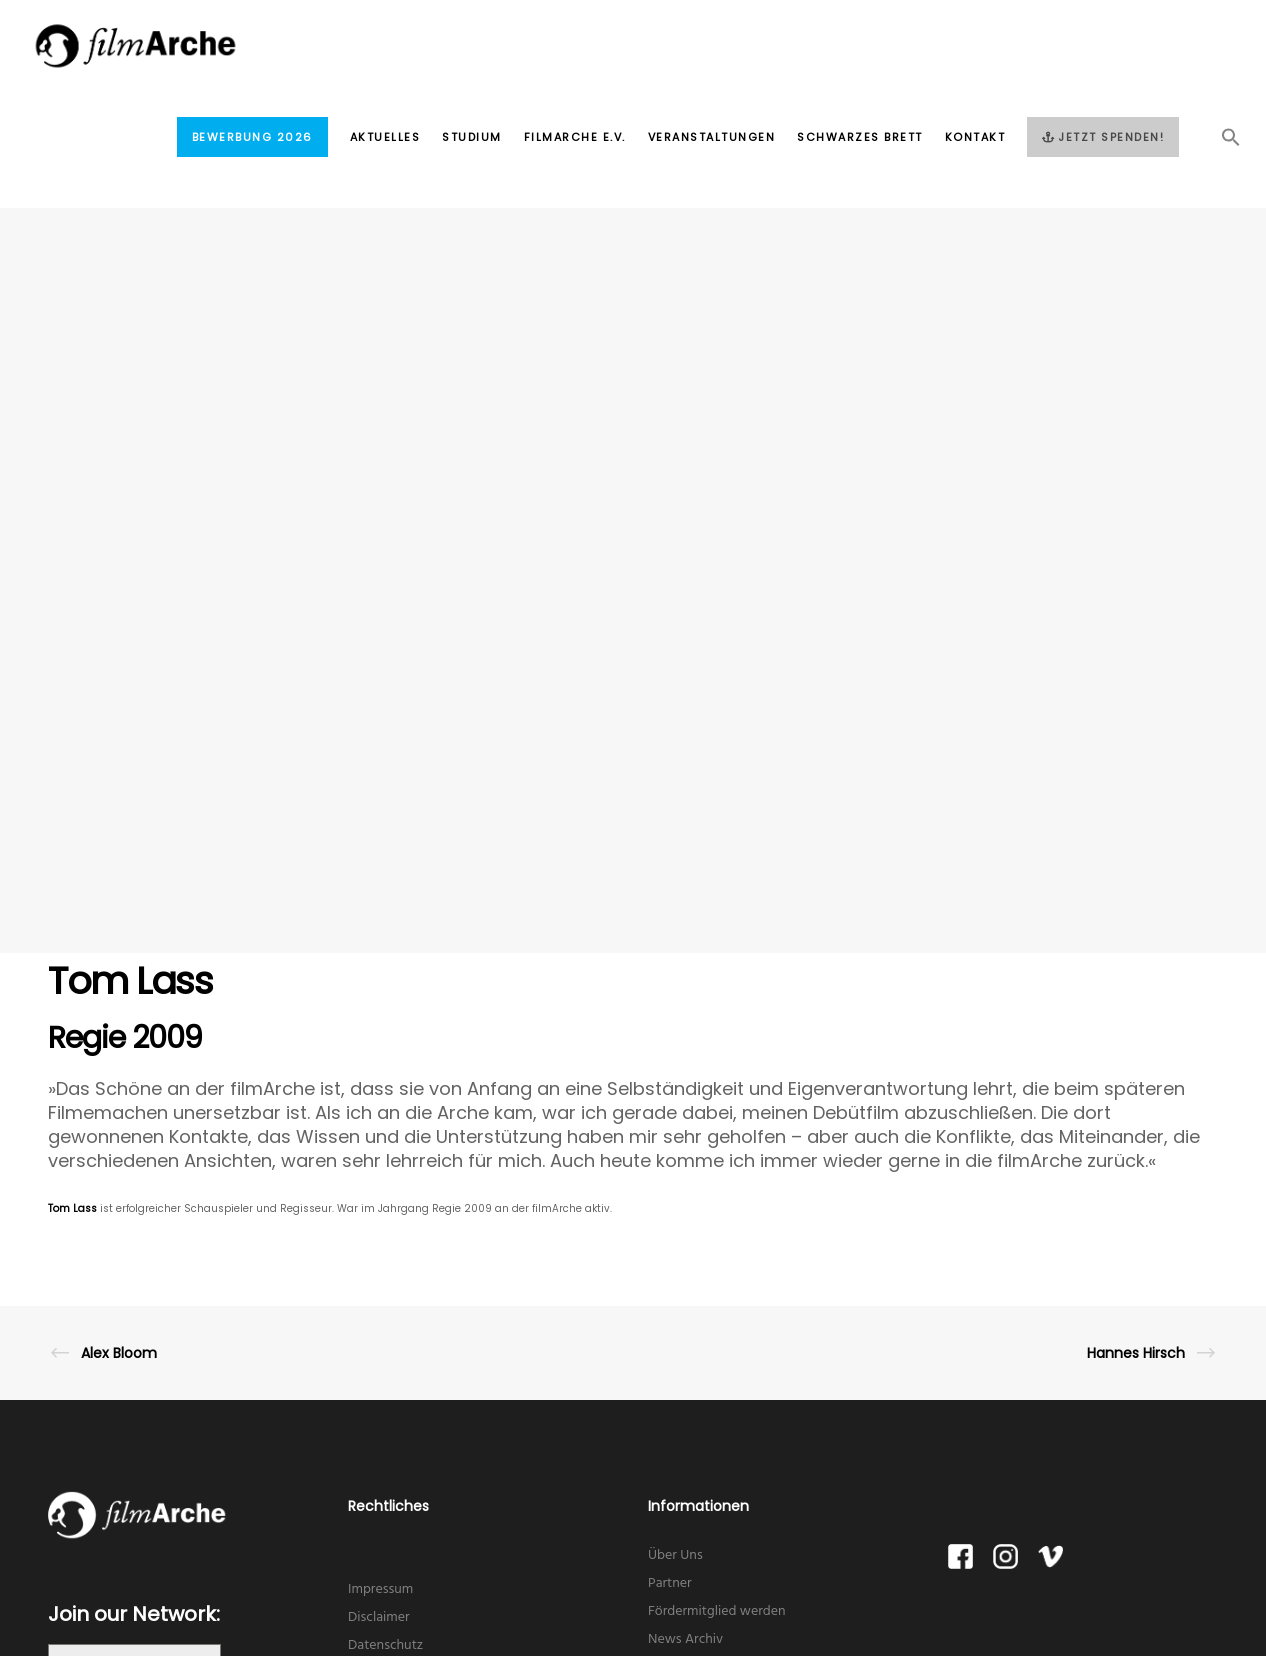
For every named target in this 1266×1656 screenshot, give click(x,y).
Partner (670, 1583)
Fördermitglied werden (717, 1611)
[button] (1220, 143)
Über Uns (675, 1555)
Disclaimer (379, 1617)
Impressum (380, 1589)
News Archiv (685, 1639)
